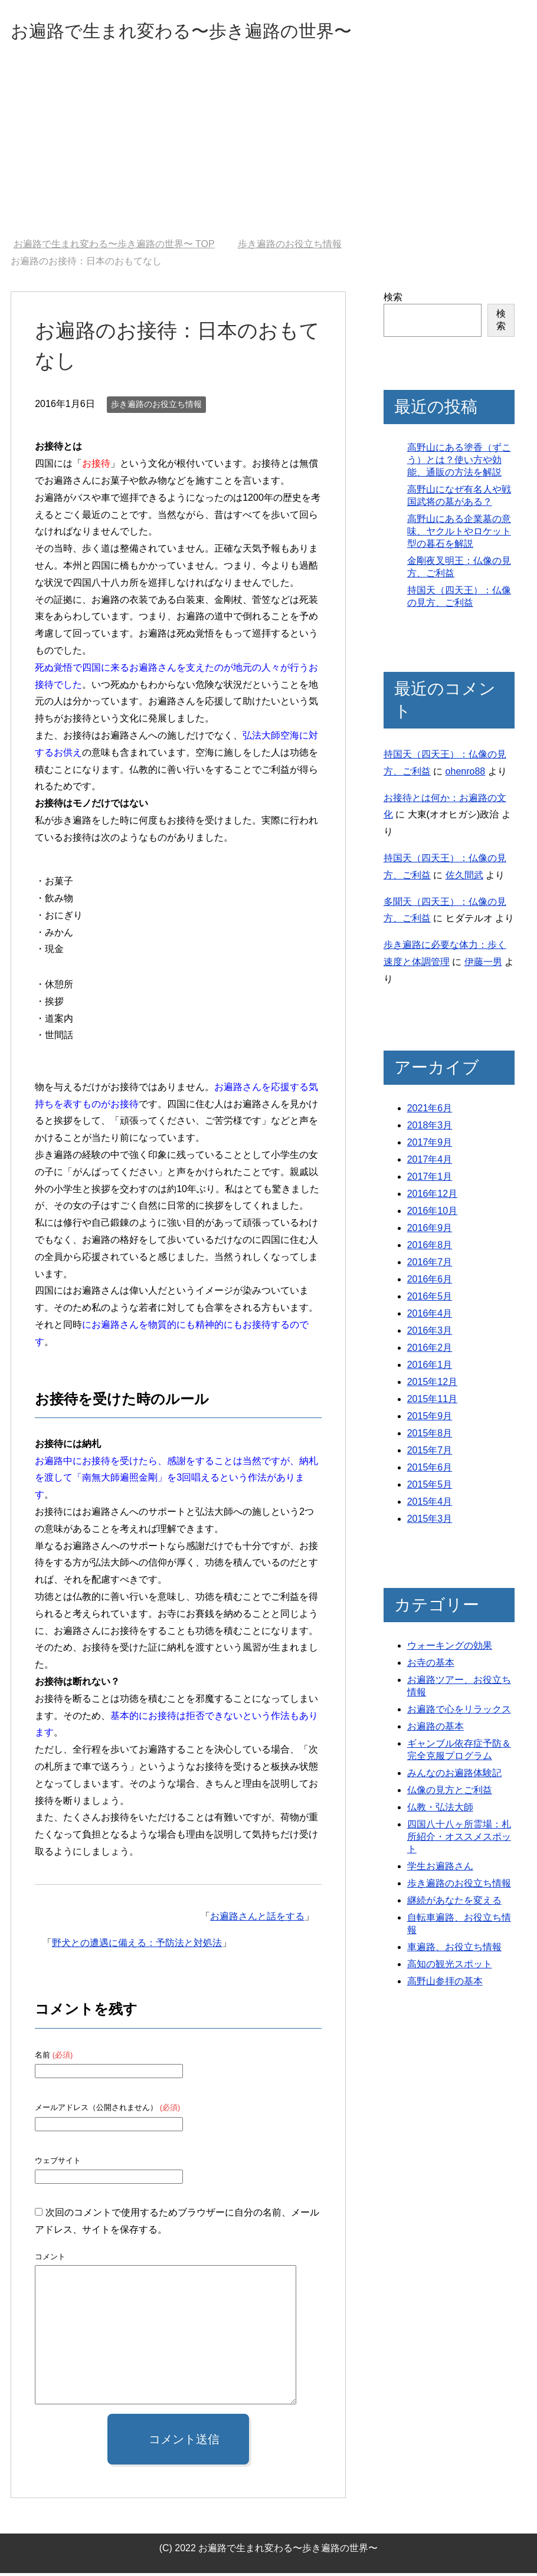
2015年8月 (430, 1436)
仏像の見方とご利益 (449, 1793)
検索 (393, 300)
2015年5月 (430, 1487)
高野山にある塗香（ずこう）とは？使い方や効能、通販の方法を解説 (459, 462)
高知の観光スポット (449, 1967)
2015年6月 (430, 1470)
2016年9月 (430, 1231)
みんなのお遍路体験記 (454, 1776)
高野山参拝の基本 (445, 1984)
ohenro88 (466, 774)
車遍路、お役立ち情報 (454, 1950)
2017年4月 (430, 1162)
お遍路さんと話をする (257, 1919)
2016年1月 (430, 1368)
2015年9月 (430, 1419)
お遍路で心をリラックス (459, 1712)
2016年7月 (430, 1265)
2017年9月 (430, 1145)
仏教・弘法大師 (440, 1810)
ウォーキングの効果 (449, 1648)
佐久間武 (464, 878)
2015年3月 (430, 1522)
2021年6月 (430, 1111)
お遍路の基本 (435, 1729)
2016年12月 (432, 1197)
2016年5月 (430, 1299)
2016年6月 (430, 1282)
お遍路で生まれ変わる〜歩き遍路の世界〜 (215, 31)
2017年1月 (430, 1179)
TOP (114, 247)
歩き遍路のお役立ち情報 (156, 407)
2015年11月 (432, 1402)
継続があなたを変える (454, 1903)
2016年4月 (430, 1316)
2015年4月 (430, 1504)
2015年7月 (430, 1453)
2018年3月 (430, 1128)
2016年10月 (432, 1214)
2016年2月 (430, 1351)
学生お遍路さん (440, 1869)
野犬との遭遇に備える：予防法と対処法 (137, 1946)
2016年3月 (430, 1333)
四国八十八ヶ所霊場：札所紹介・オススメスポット (459, 1839)
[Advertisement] (268, 152)
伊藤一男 (483, 965)
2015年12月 (432, 1385)
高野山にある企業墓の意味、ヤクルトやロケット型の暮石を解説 (459, 534)
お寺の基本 (430, 1666)
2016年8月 (430, 1248)
